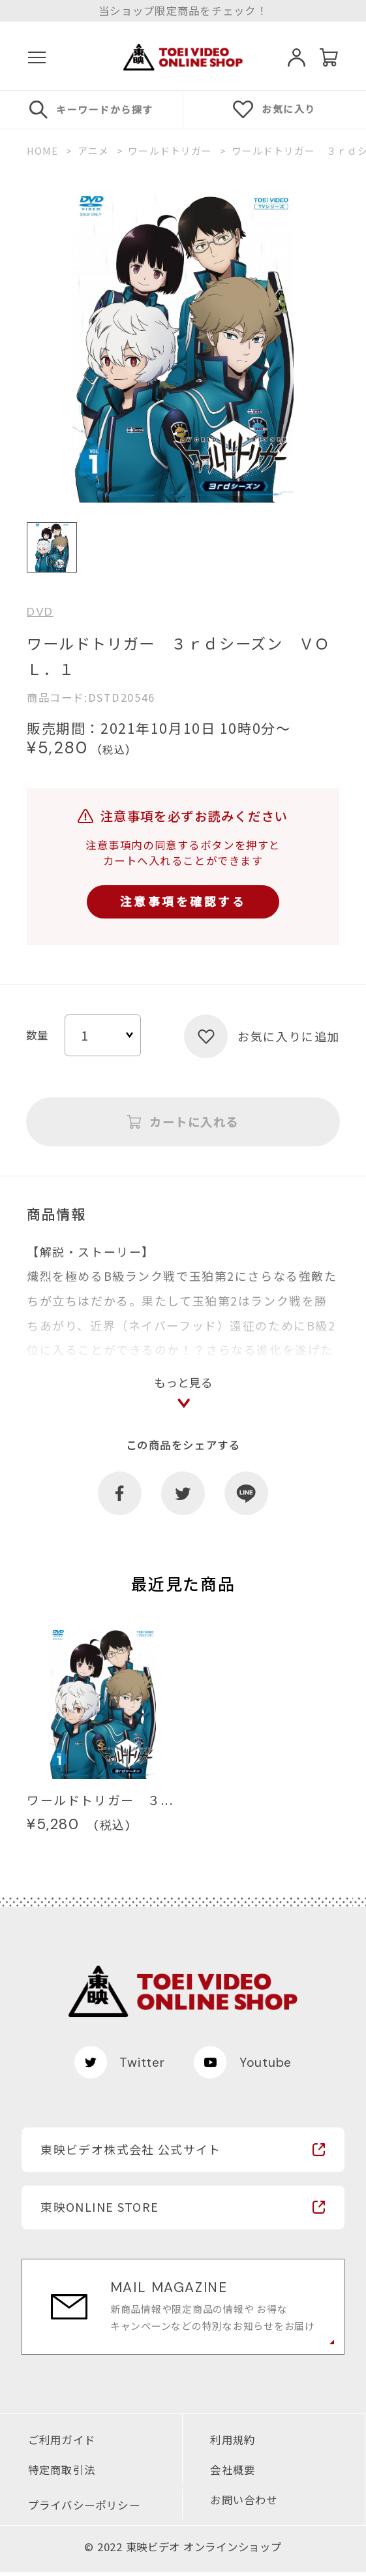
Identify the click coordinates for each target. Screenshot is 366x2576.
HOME (43, 151)
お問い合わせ (243, 2503)
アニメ (93, 151)
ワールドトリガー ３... (100, 1803)
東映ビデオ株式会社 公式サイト (130, 2152)
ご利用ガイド (61, 2443)
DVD (40, 612)
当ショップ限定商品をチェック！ (183, 10)
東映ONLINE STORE (99, 2210)
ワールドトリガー (170, 151)
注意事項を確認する (182, 901)
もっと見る (183, 1384)
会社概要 (232, 2473)
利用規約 (232, 2443)
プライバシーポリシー (84, 2508)
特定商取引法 (61, 2473)
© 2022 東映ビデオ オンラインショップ (182, 2550)
